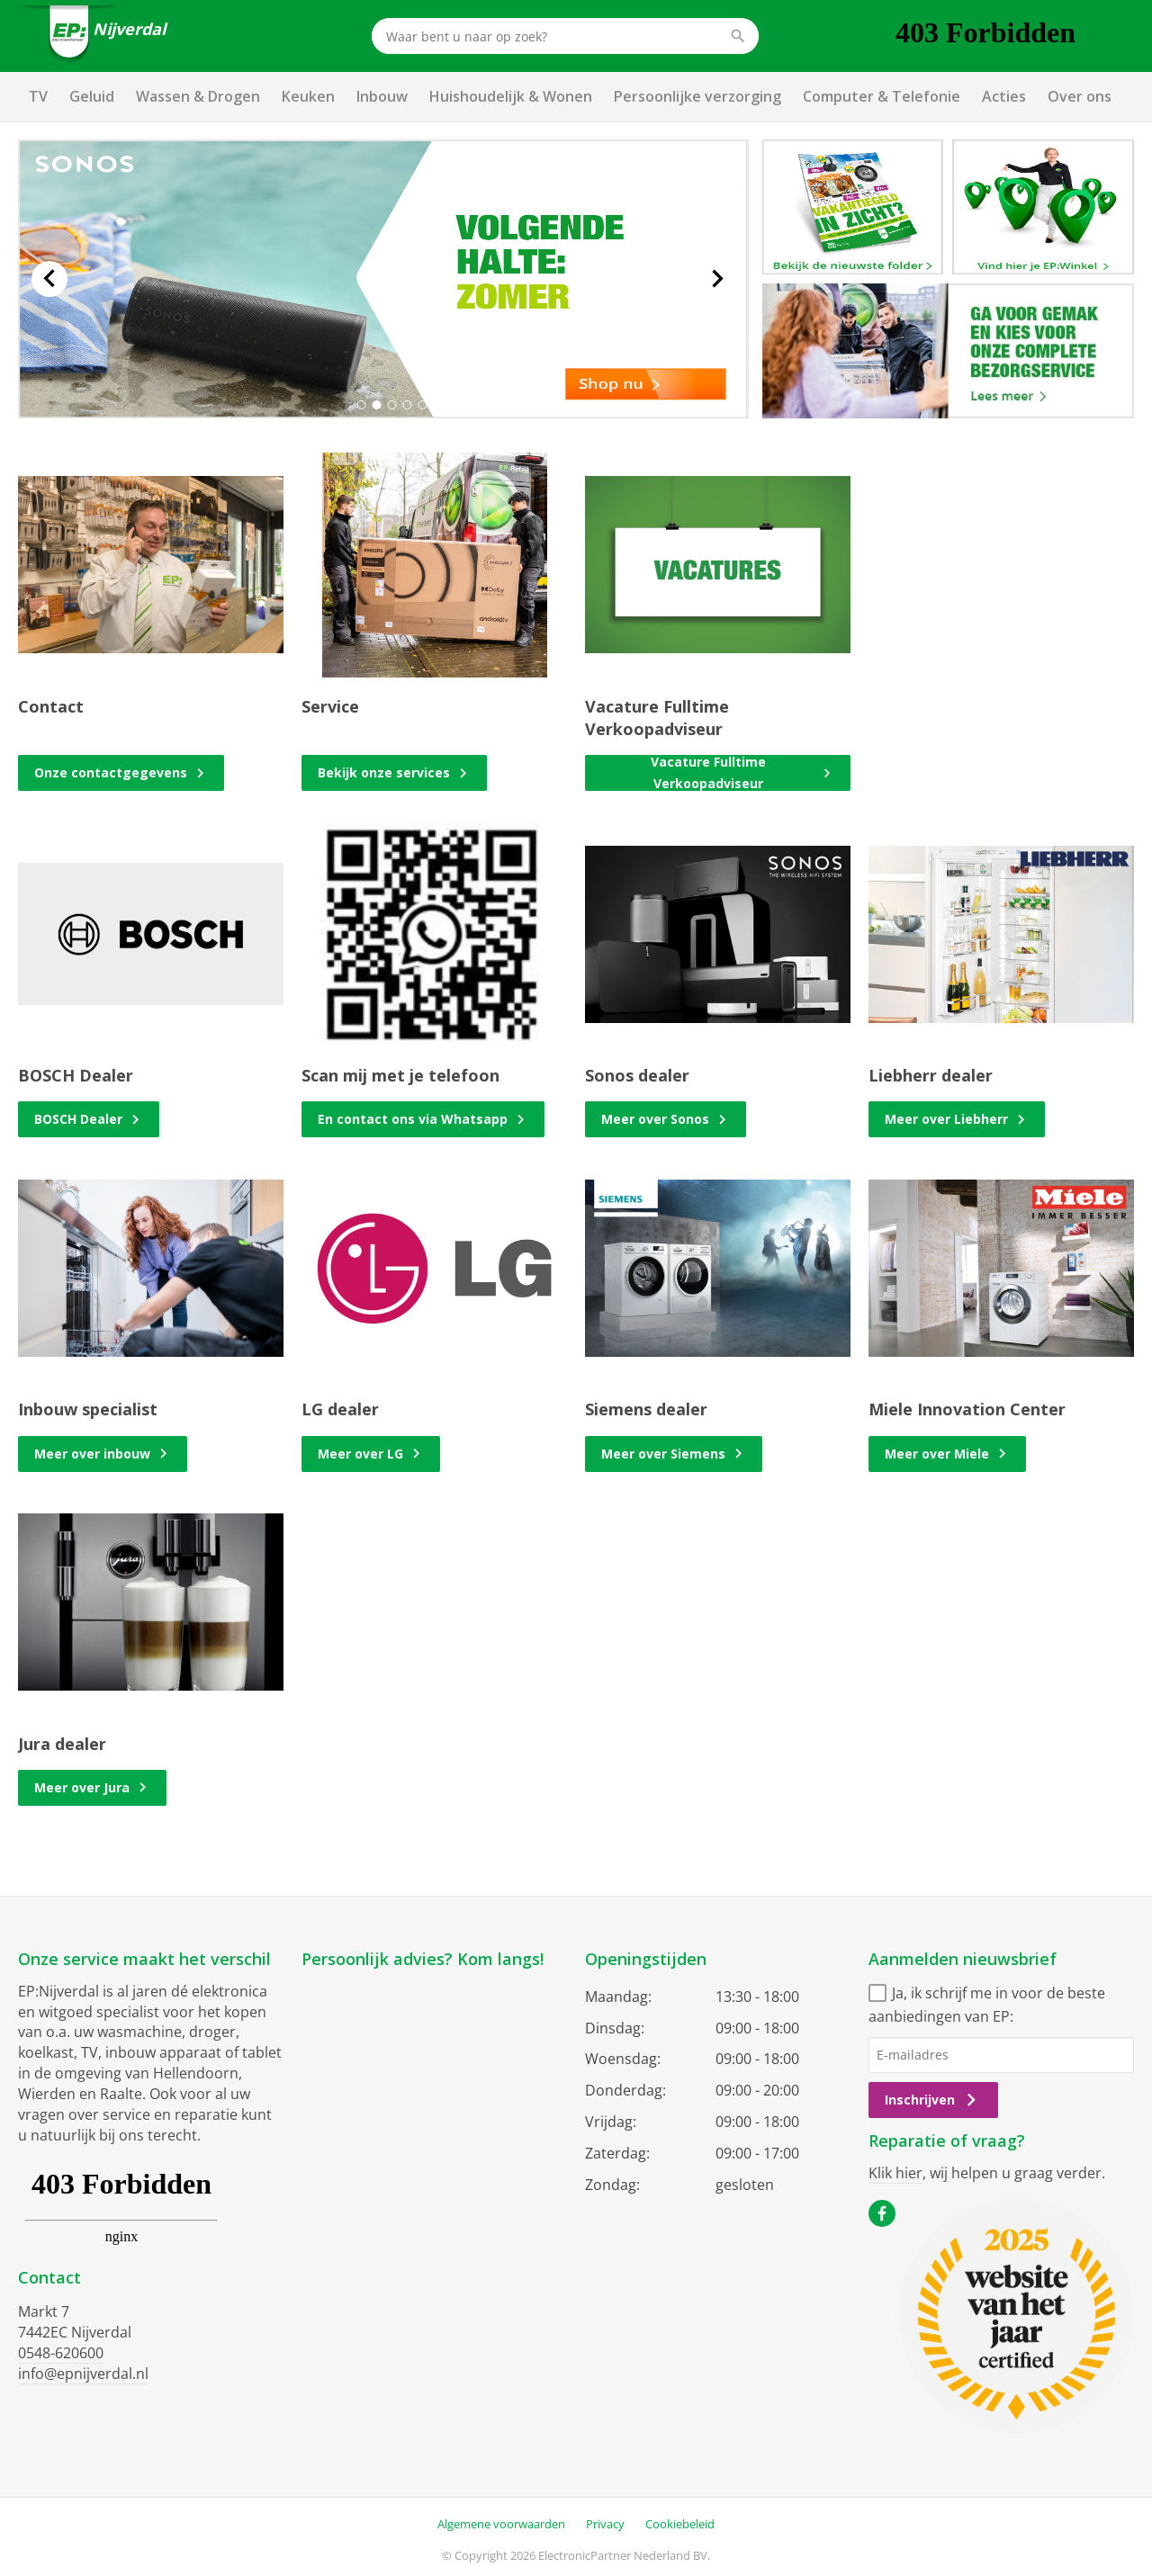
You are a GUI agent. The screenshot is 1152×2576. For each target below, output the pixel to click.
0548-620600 (61, 2353)
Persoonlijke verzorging (697, 96)
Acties (1004, 96)
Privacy (605, 2524)
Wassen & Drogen (198, 96)
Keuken (308, 96)
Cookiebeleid (680, 2524)
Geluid (91, 96)
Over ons (1080, 96)
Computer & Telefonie (881, 96)
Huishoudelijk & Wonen (510, 96)
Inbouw (382, 96)
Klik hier (895, 2173)
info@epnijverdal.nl (83, 2373)
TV (38, 96)
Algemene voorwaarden (501, 2524)
